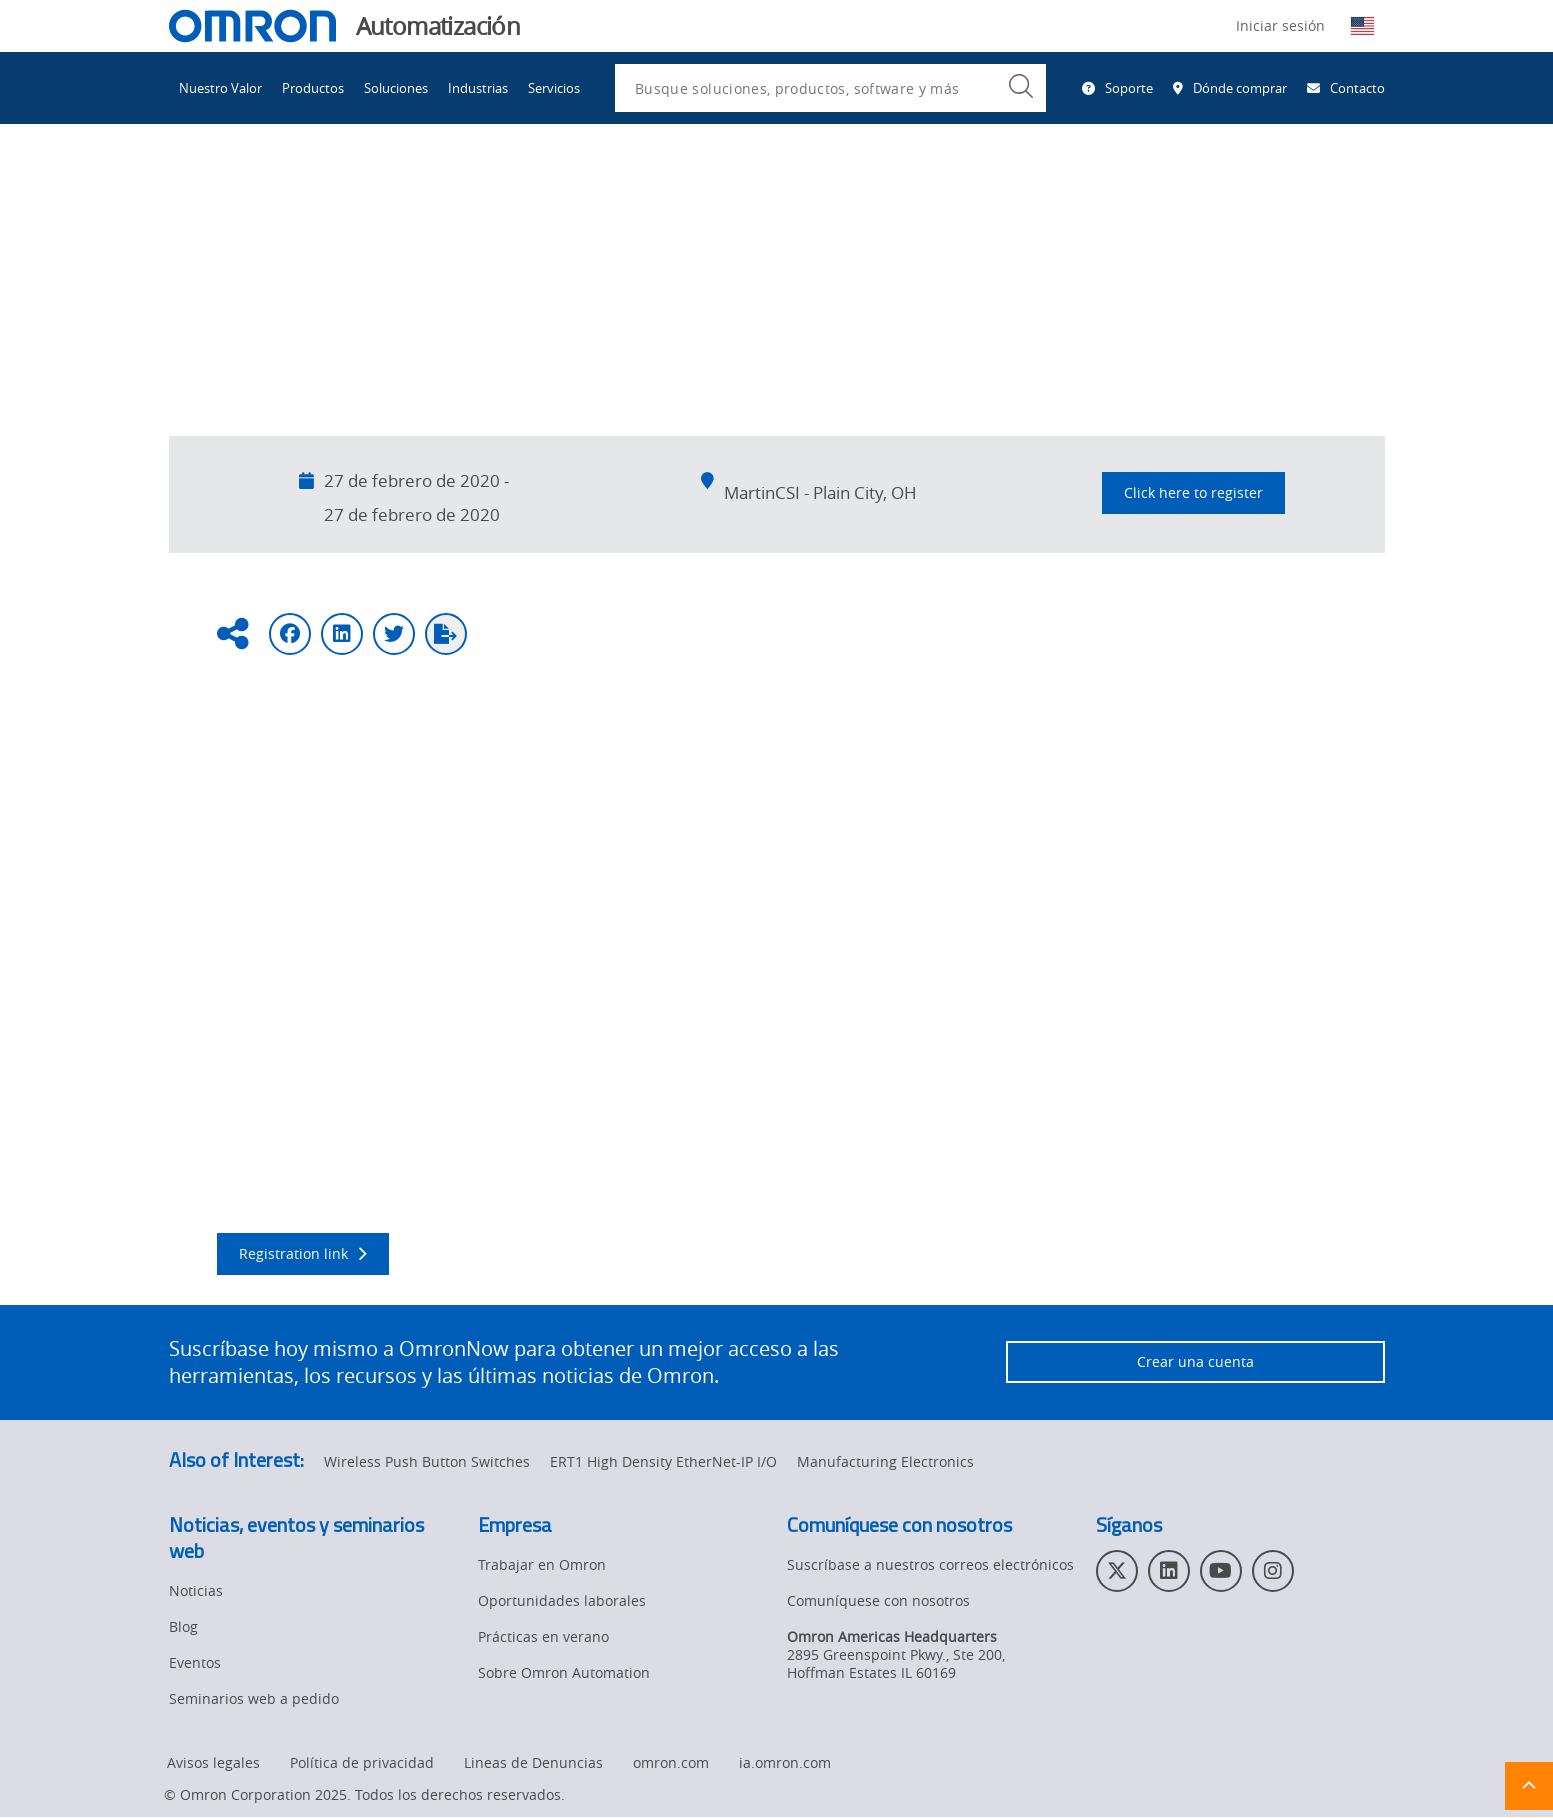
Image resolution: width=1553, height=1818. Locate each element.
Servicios (554, 88)
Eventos (354, 188)
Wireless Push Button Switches (427, 1462)
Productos (313, 88)
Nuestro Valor (220, 88)
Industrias (478, 88)
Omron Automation (233, 188)
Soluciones (396, 88)
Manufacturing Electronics (885, 1462)
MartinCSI (330, 808)
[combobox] (830, 88)
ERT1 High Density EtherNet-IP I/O (663, 1462)
